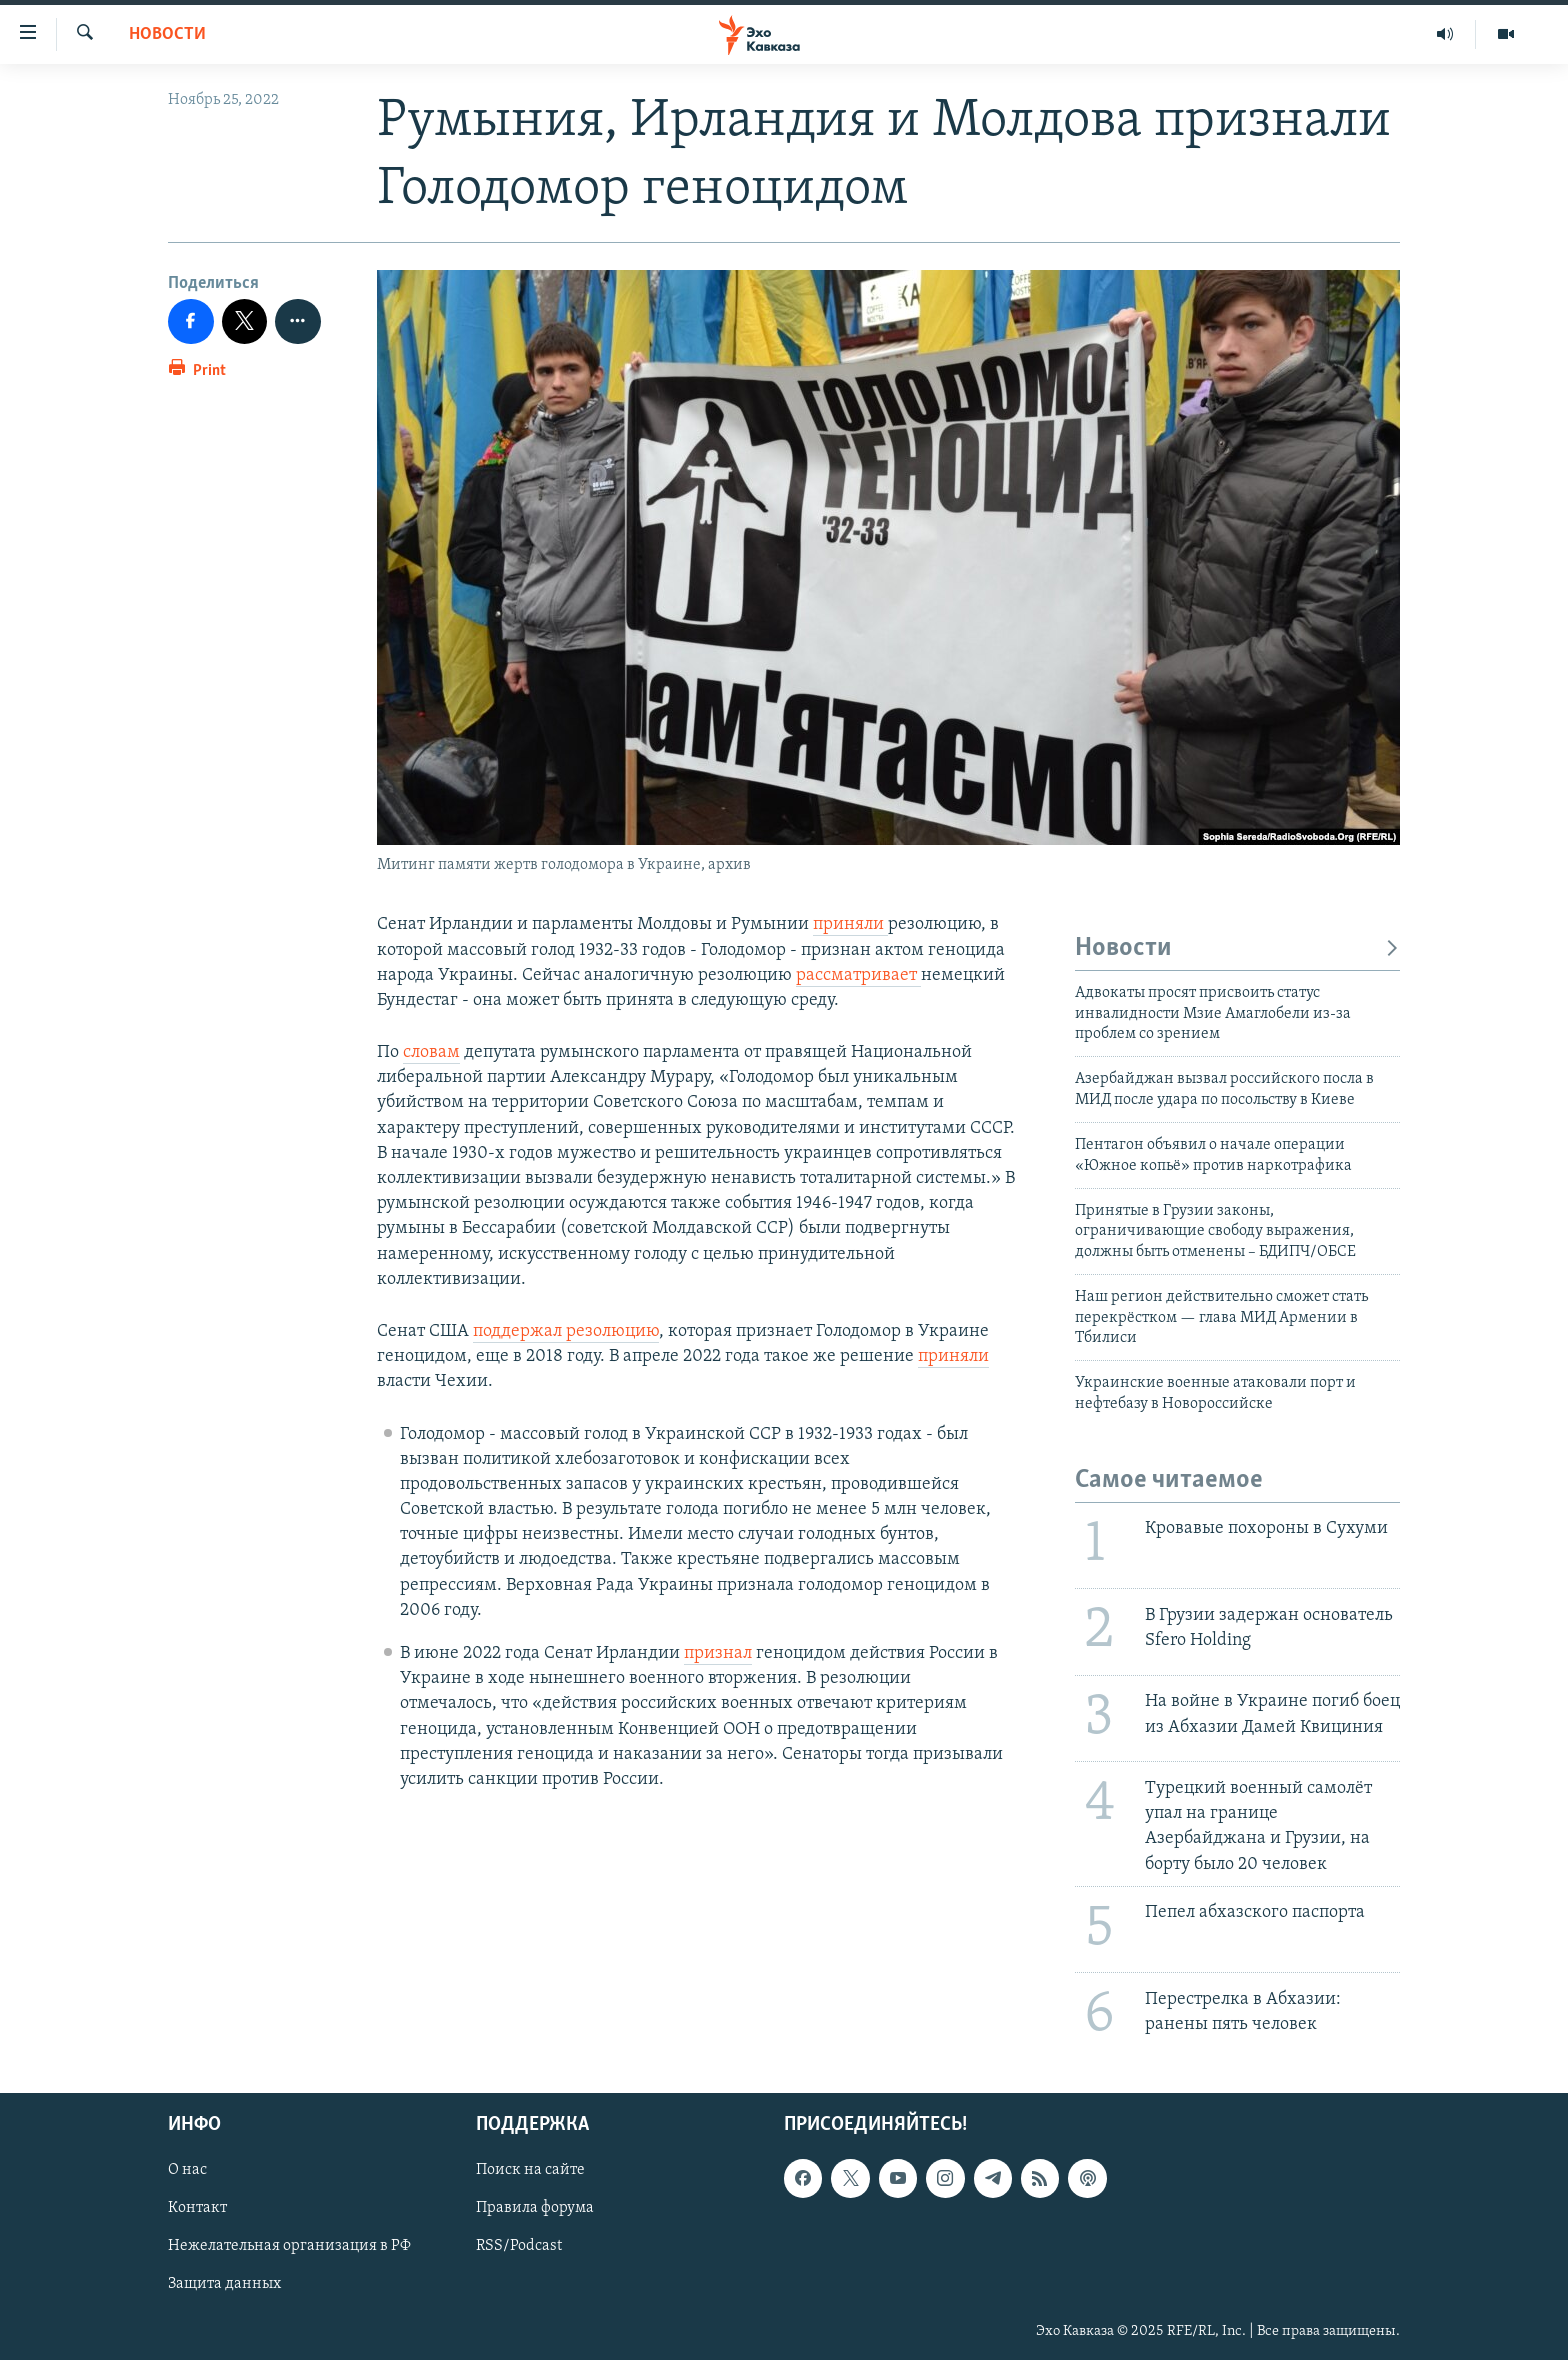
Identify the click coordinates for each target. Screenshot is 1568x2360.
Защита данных (224, 2284)
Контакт (197, 2208)
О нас (187, 2170)
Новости (167, 34)
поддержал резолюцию (566, 1331)
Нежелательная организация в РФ (289, 2246)
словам (431, 1052)
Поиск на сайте (530, 2170)
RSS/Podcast (519, 2246)
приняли (850, 924)
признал (718, 1653)
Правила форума (535, 2208)
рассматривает (858, 975)
